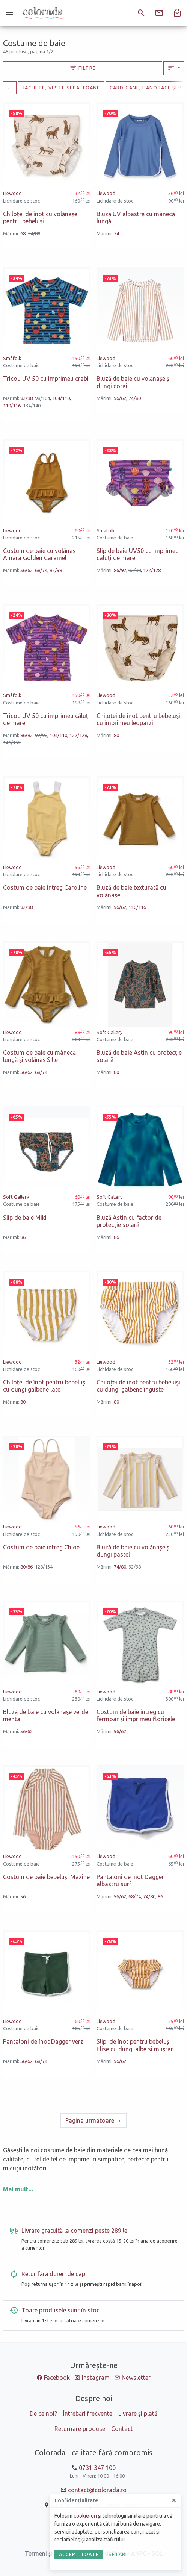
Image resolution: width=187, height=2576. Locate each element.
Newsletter (136, 2377)
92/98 (26, 398)
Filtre (82, 67)
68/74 (41, 570)
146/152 (12, 742)
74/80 (34, 233)
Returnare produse (79, 2428)
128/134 (44, 1566)
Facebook (57, 2377)
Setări (118, 2554)
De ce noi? (43, 2413)
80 (116, 735)
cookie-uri (85, 2516)
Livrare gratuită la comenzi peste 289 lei (75, 2230)
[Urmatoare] (93, 2120)
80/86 (26, 1566)
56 (23, 1896)
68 (23, 233)
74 (116, 233)
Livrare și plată (137, 2413)
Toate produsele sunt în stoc (60, 2310)
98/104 (42, 398)
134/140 (32, 405)
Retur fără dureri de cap (53, 2273)
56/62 (120, 398)
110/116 (12, 405)
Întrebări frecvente (87, 2413)
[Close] (174, 2500)
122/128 (152, 570)
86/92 (120, 570)
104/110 (61, 398)
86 (23, 1237)
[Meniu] (10, 13)
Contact (122, 2428)
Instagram (96, 2377)
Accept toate (79, 2554)
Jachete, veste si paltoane (61, 87)
